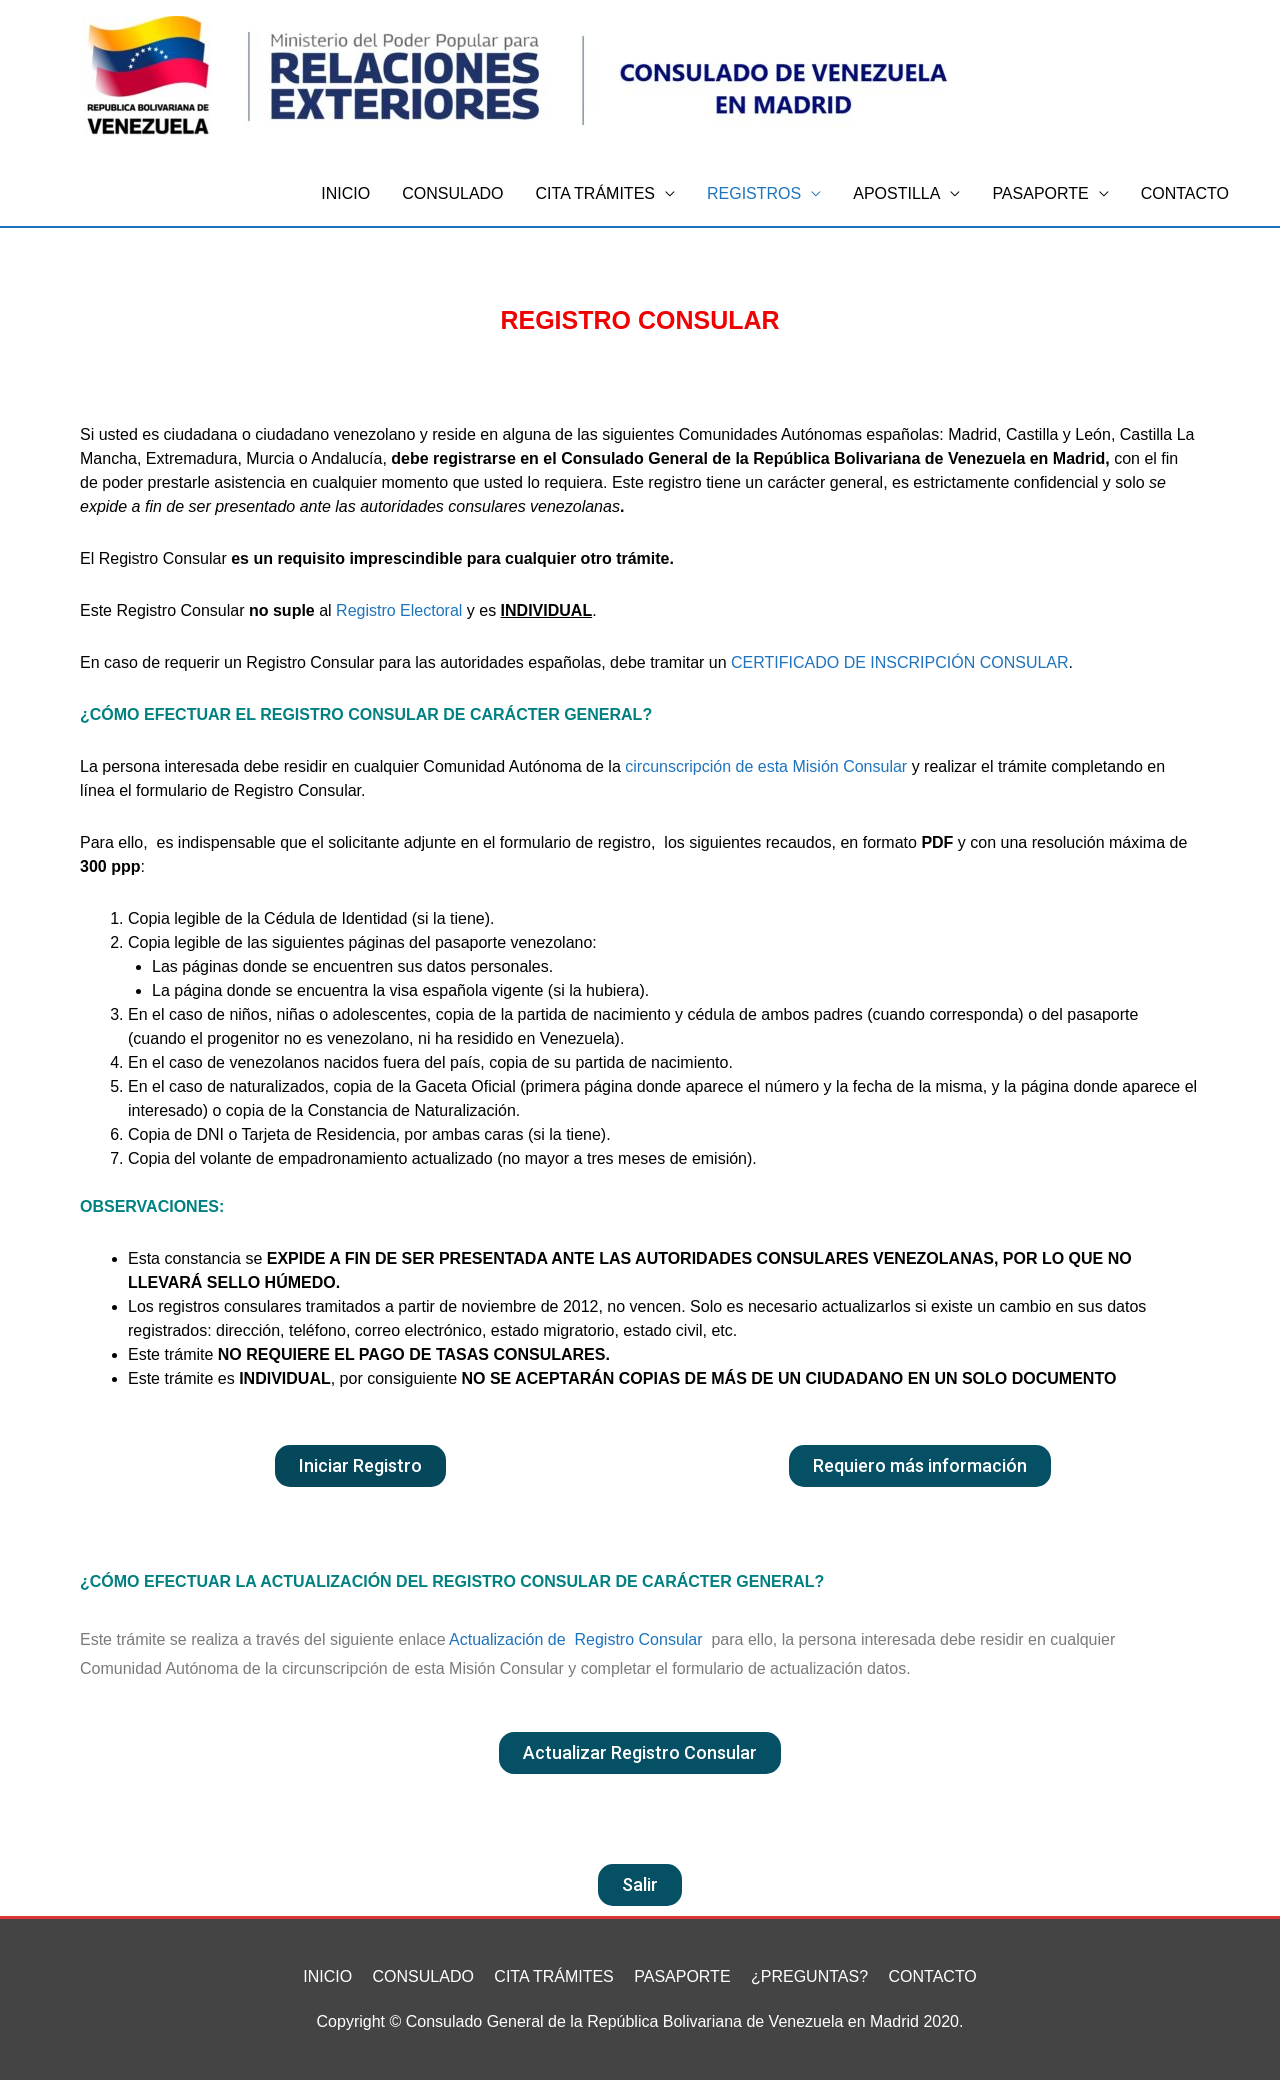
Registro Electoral (399, 610)
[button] (360, 1466)
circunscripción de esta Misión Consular (766, 766)
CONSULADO (452, 193)
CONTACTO (1185, 193)
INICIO (345, 193)
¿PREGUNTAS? (809, 1976)
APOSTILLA (896, 193)
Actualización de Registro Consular (575, 1639)
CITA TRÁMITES (595, 193)
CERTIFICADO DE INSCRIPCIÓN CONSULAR (900, 662)
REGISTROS (754, 193)
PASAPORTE (1040, 193)
